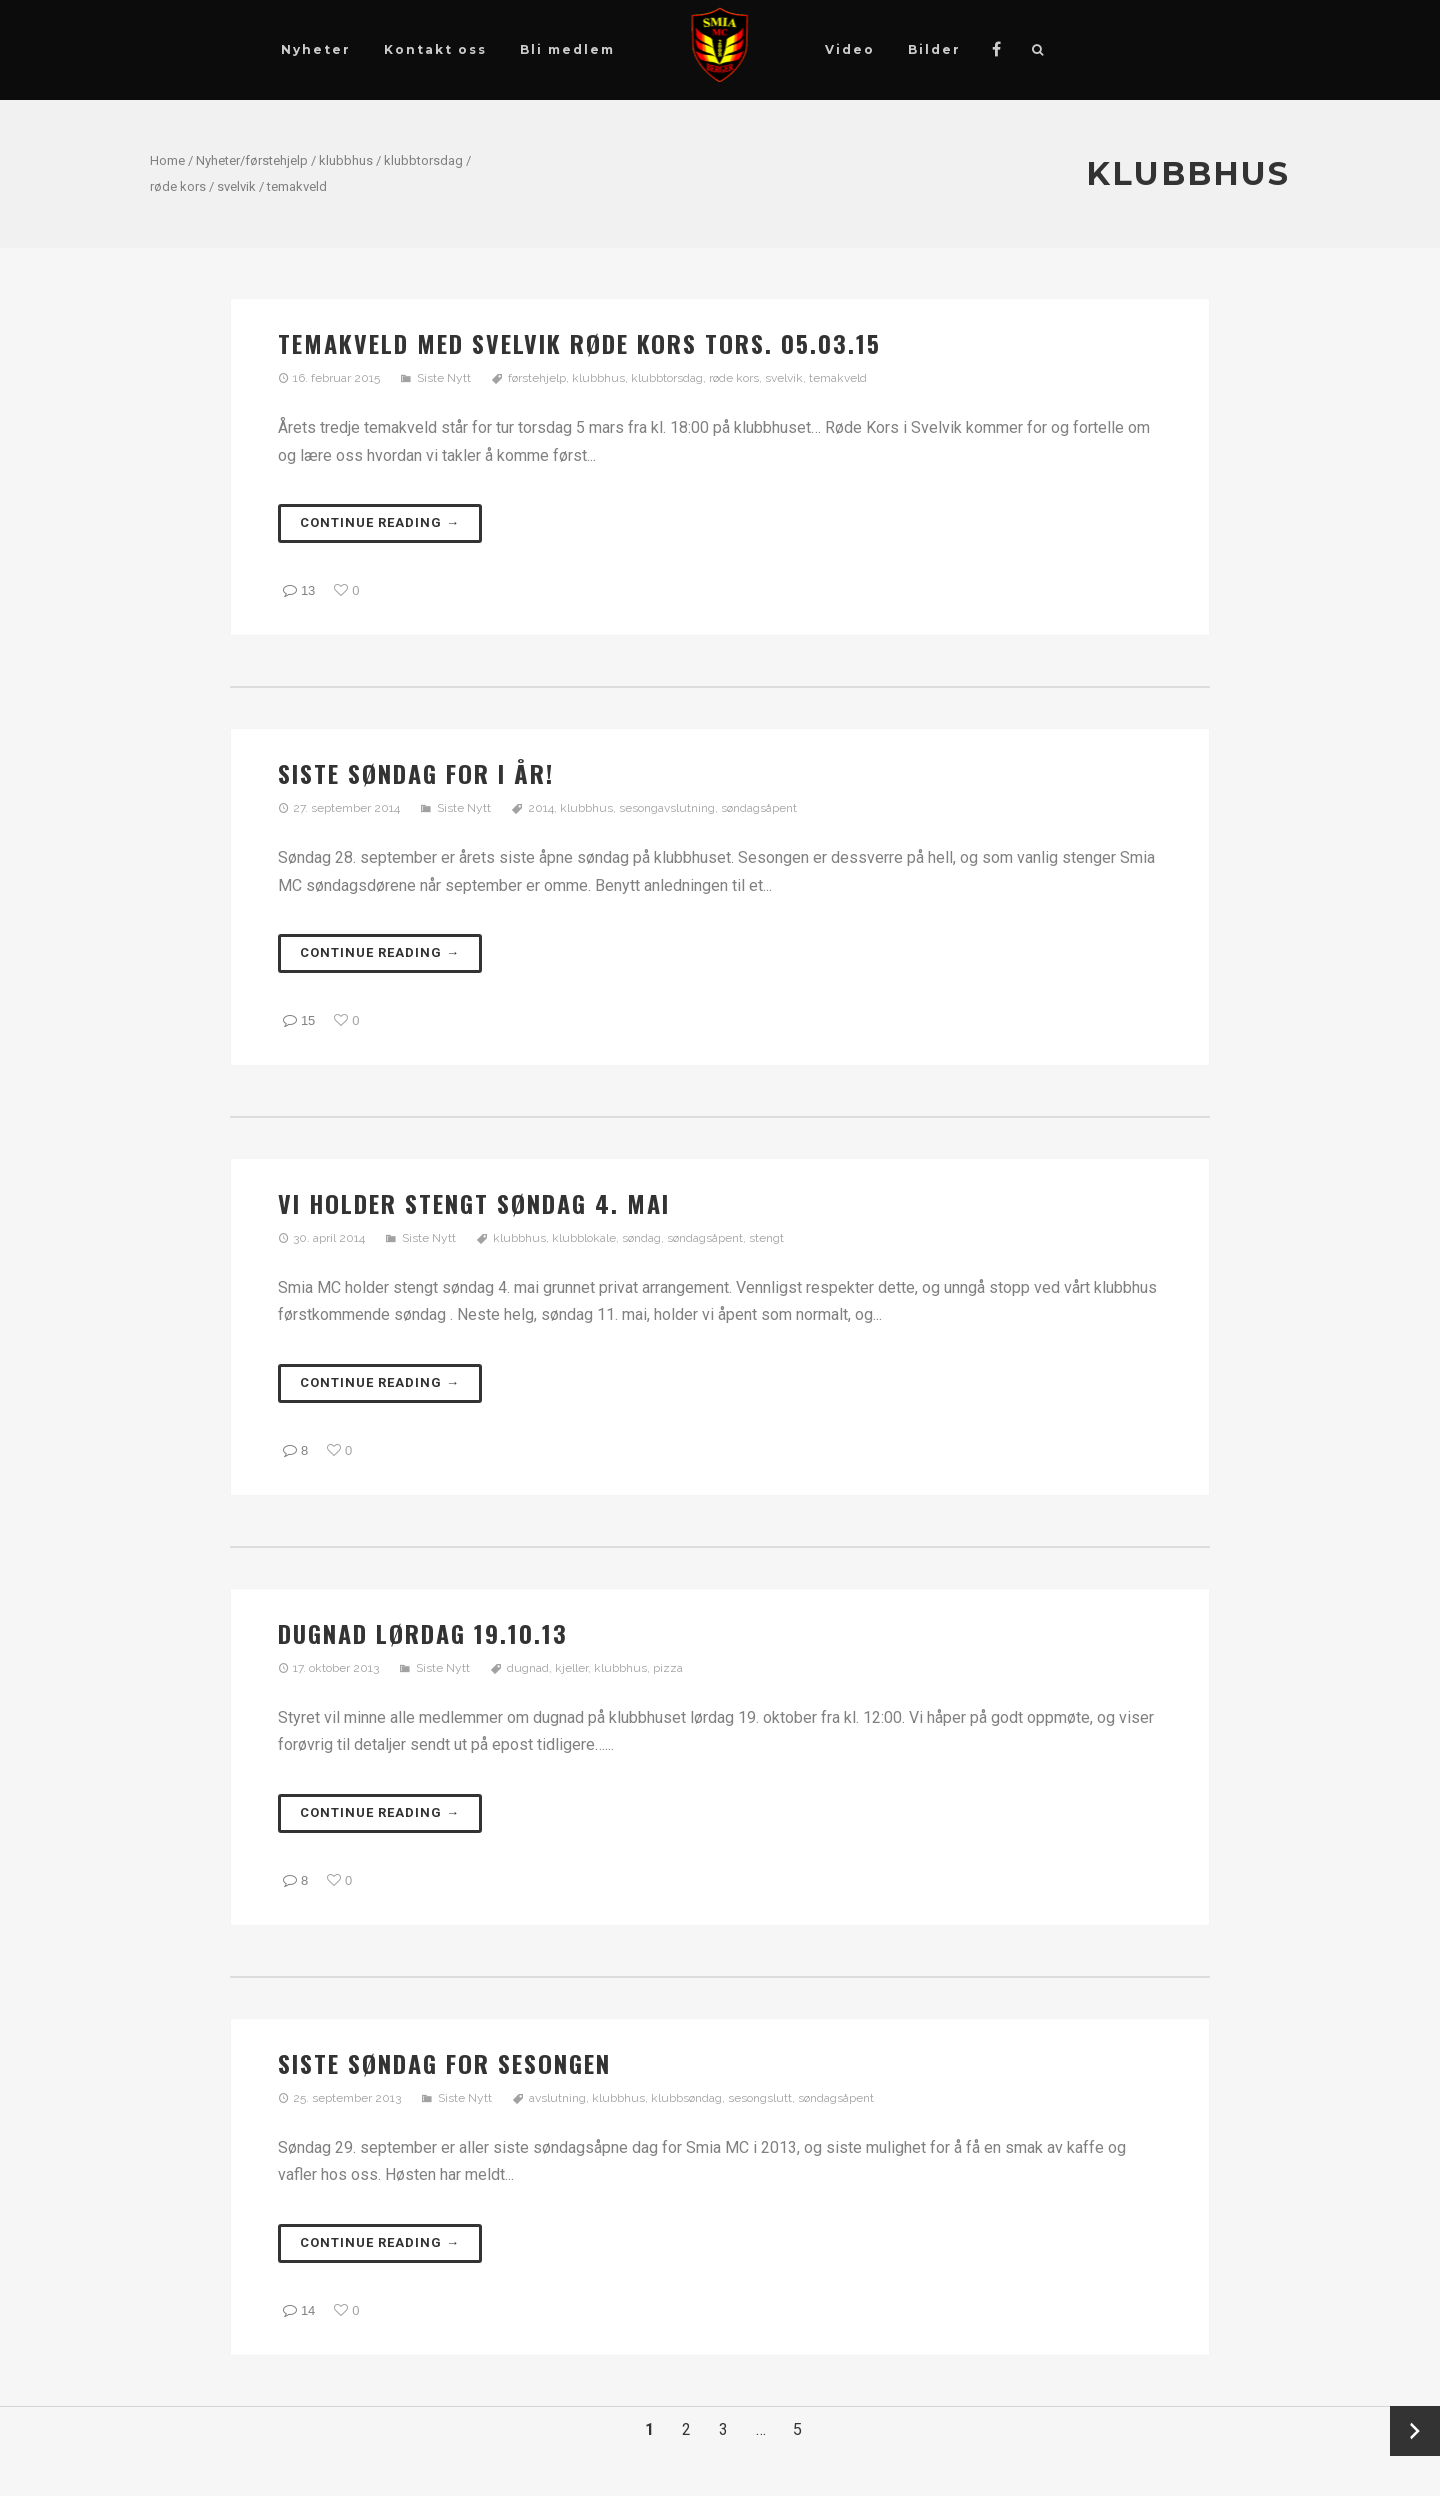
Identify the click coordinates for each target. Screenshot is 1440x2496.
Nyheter (218, 160)
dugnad (528, 1668)
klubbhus (346, 160)
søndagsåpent (759, 808)
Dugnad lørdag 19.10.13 (423, 1633)
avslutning (557, 2098)
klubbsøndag (686, 2098)
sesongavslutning (667, 808)
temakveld (297, 186)
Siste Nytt (444, 378)
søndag (641, 1238)
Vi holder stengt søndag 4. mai (474, 1203)
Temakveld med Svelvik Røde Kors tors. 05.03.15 (579, 343)
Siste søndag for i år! (416, 773)
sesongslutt (760, 2098)
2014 (541, 808)
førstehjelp (276, 160)
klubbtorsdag (423, 160)
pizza (668, 1668)
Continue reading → (380, 522)
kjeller (571, 1668)
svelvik (236, 186)
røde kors (178, 186)
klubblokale (584, 1238)
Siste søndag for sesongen (444, 2063)
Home (167, 160)
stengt (766, 1238)
